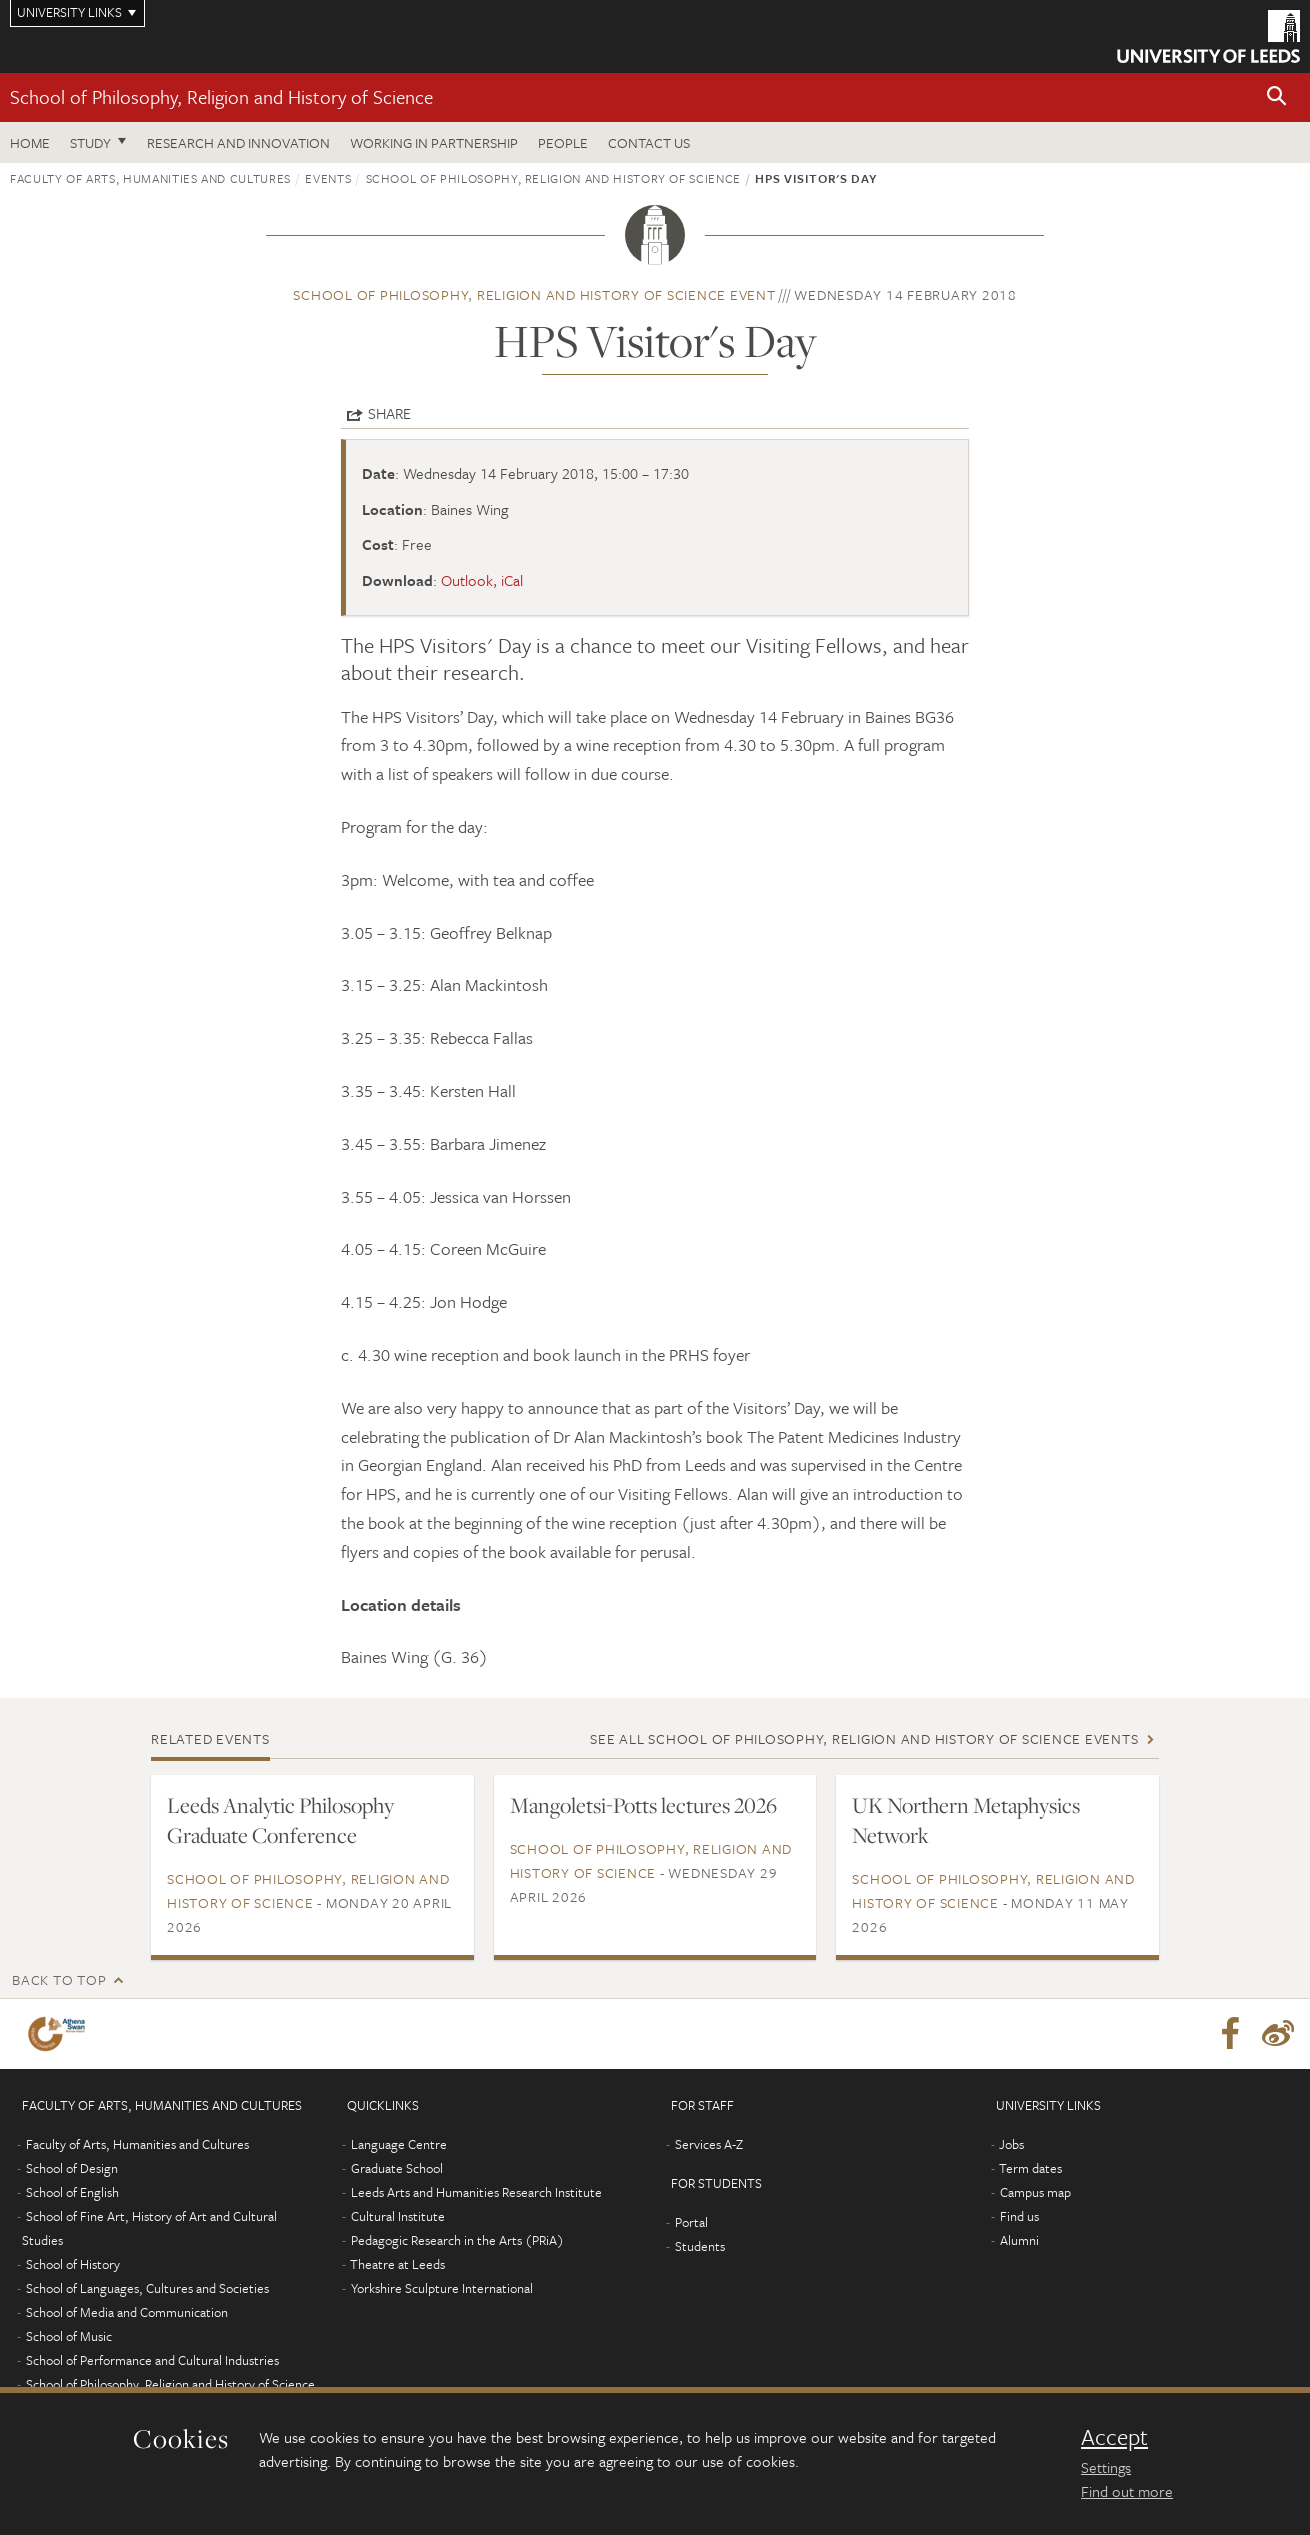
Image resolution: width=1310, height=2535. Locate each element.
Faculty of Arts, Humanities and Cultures (150, 178)
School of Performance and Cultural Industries (152, 2360)
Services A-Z (709, 2144)
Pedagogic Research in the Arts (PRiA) (457, 2240)
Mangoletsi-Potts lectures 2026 (643, 1805)
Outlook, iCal (482, 580)
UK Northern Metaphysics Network (966, 1820)
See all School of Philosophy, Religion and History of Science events (864, 1738)
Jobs (1011, 2144)
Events (328, 178)
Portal (691, 2222)
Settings (1106, 2467)
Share (389, 413)
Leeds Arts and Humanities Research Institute (476, 2192)
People (563, 142)
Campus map (1035, 2192)
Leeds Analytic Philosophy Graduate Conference (280, 1820)
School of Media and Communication (127, 2312)
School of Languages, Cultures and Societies (147, 2288)
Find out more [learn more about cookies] (1127, 2491)
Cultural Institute (398, 2216)
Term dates (1030, 2168)
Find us (1019, 2216)
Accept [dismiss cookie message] (1114, 2437)
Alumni (1019, 2240)
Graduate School (397, 2168)
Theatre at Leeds (397, 2264)
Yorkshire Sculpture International (442, 2288)
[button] (1277, 97)
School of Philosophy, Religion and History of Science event (534, 294)
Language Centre (399, 2144)
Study (90, 142)
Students (700, 2246)
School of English (72, 2192)
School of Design (72, 2168)
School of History (73, 2264)
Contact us (649, 142)
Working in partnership (434, 142)
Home (30, 142)
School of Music (69, 2336)
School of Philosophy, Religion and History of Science (221, 96)
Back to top (59, 1979)
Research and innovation (238, 142)
